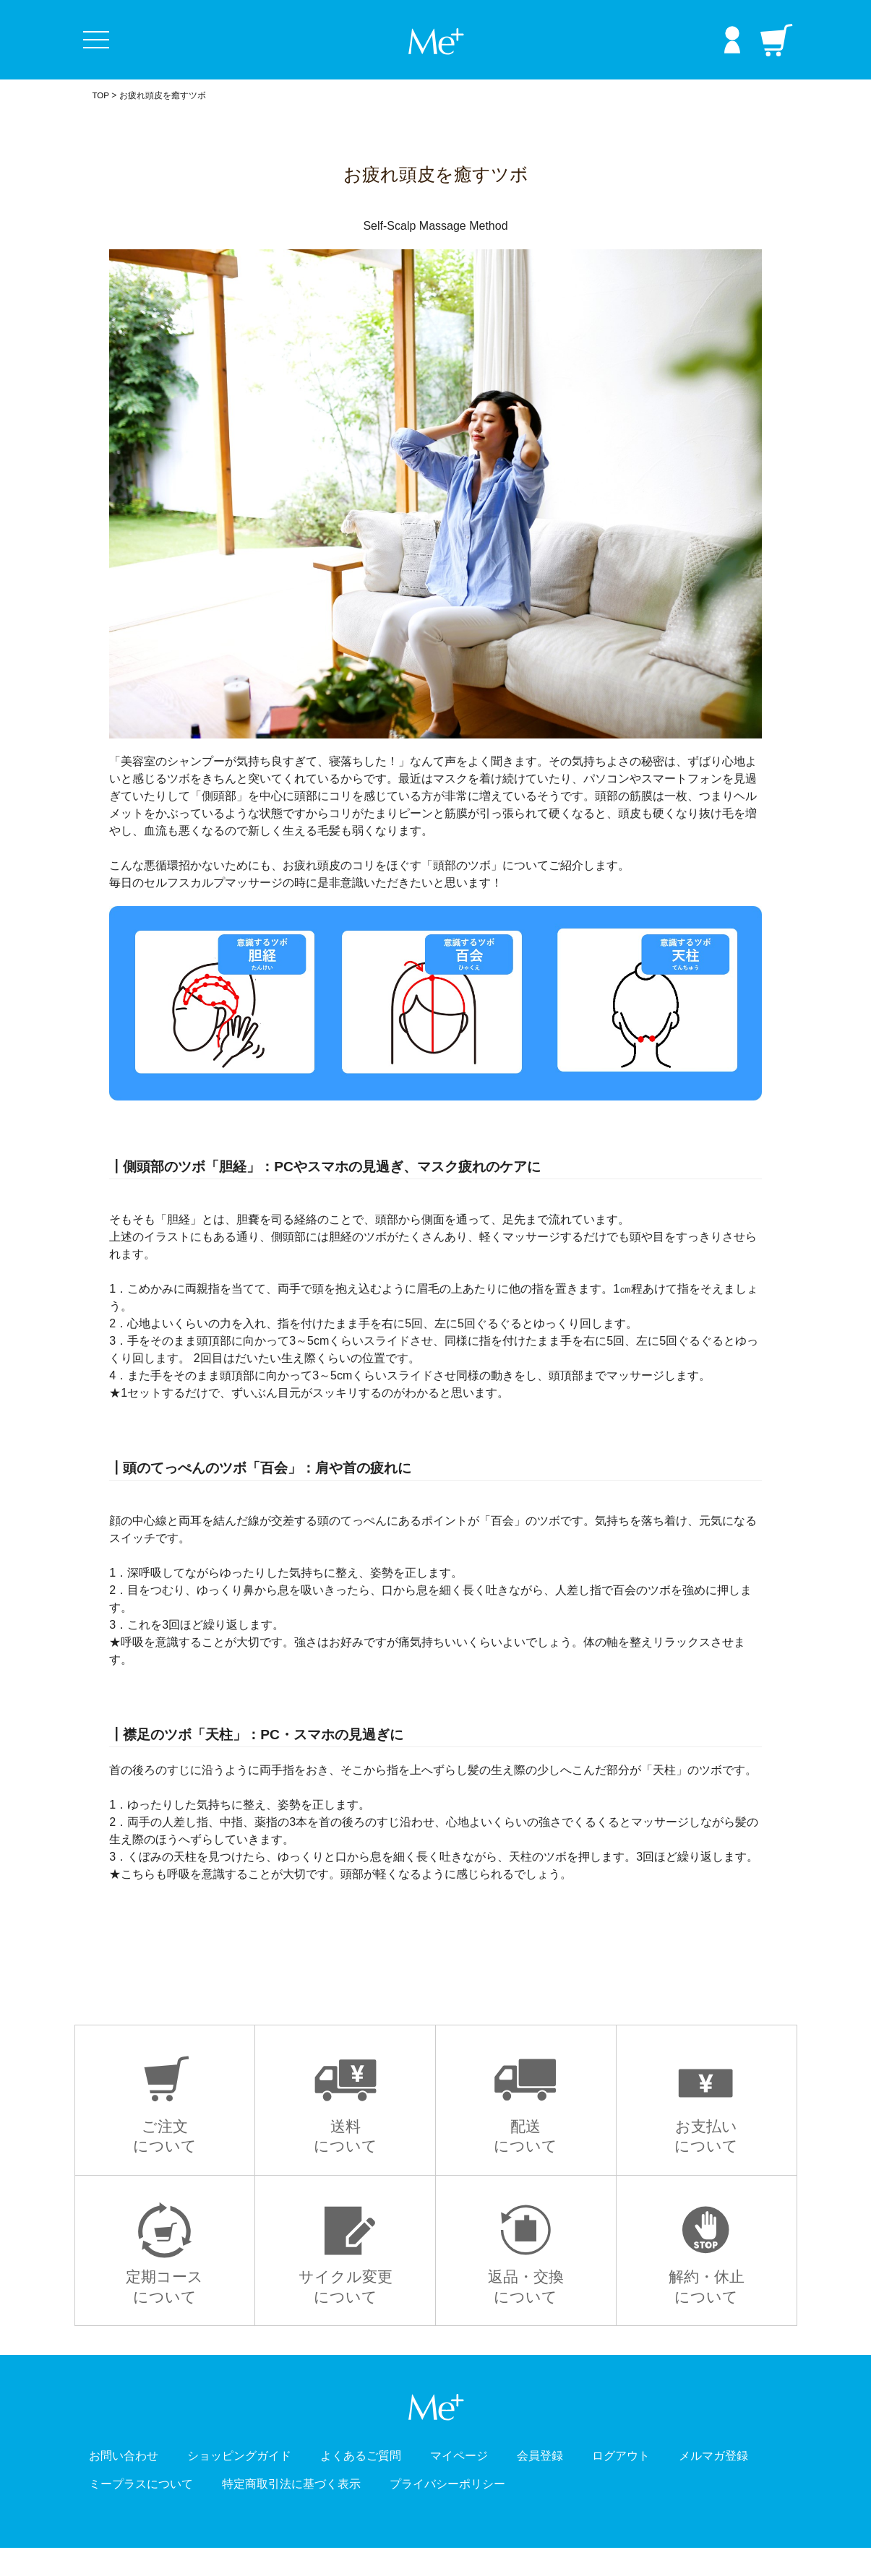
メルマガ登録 (130, 2510)
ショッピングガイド (262, 2483)
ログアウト (693, 2483)
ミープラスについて (262, 2510)
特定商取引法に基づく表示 (435, 2510)
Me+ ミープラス (435, 41)
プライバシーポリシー (615, 2510)
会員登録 (602, 2483)
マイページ (512, 2483)
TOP (101, 95)
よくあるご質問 (401, 2483)
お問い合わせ (130, 2483)
